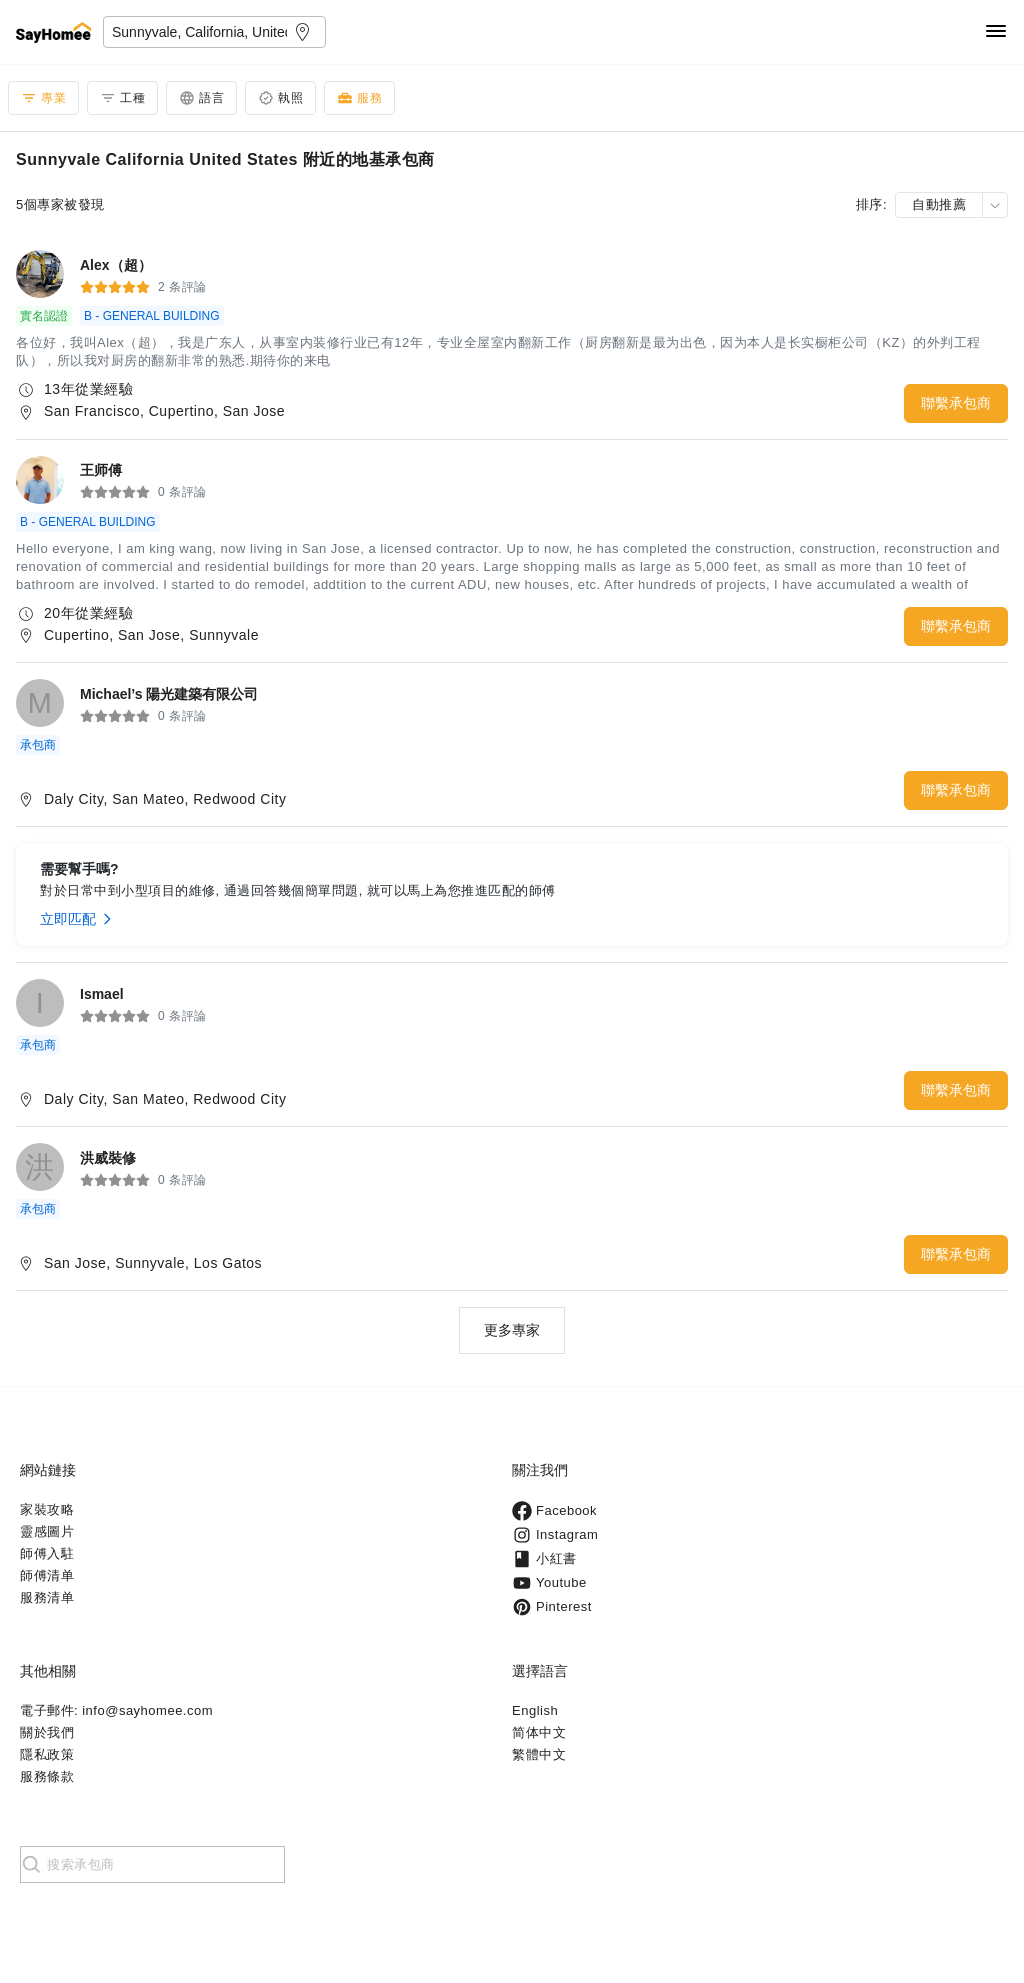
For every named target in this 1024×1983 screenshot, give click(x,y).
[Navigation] (996, 32)
